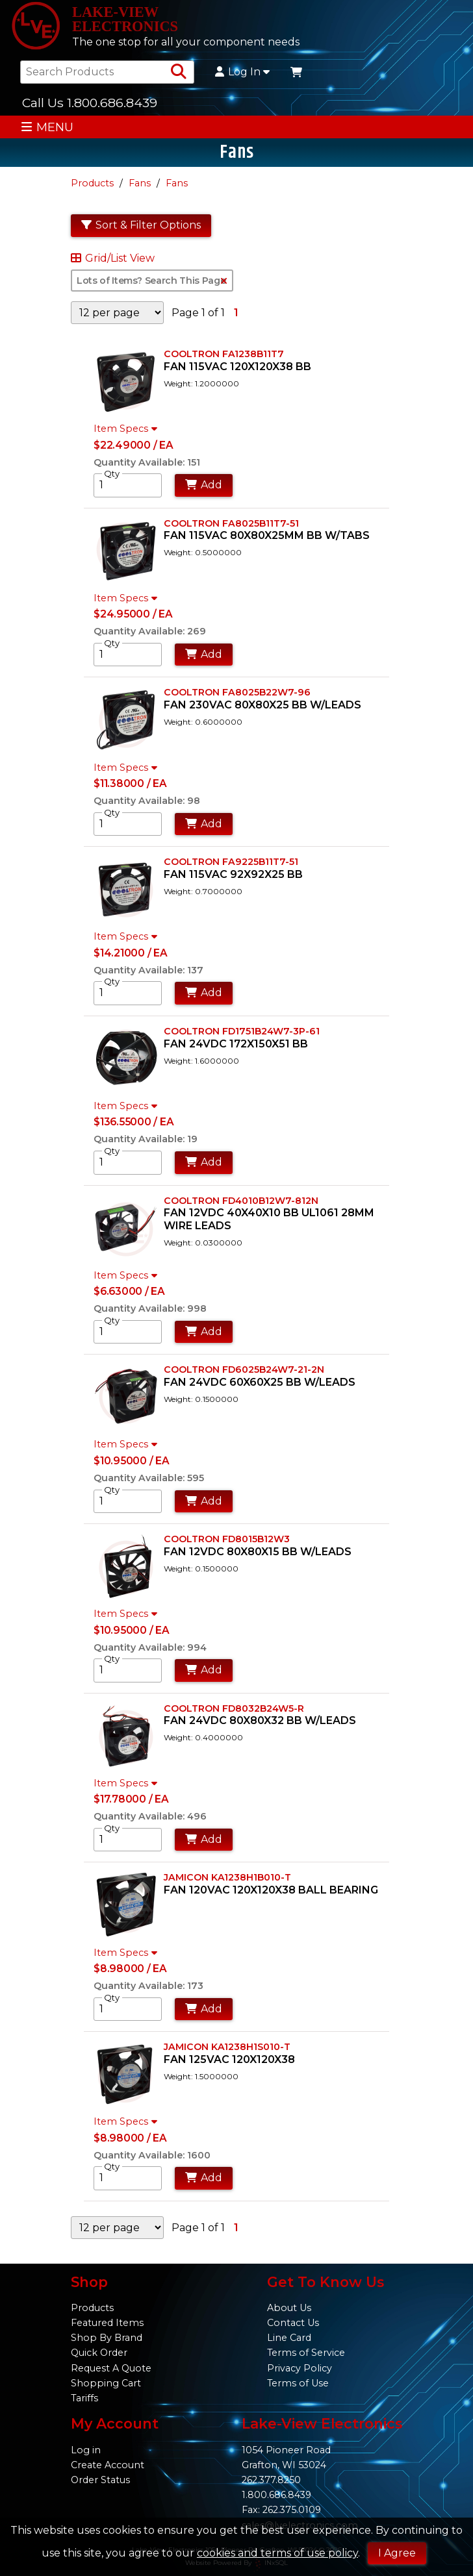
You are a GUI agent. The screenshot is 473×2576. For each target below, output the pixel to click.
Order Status (100, 2480)
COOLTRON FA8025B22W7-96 (237, 692)
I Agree (397, 2553)
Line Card (289, 2338)
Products (92, 183)
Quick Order (99, 2352)
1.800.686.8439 (276, 2495)
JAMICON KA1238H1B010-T (227, 1877)
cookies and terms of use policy (277, 2553)
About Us (289, 2308)
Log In (242, 72)
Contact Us (293, 2323)
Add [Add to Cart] (203, 485)
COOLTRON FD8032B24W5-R (234, 1708)
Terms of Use (298, 2383)
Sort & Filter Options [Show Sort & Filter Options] (141, 225)
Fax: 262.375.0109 (281, 2510)
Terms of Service (306, 2352)
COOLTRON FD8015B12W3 (227, 1539)
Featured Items (107, 2323)
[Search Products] (178, 72)
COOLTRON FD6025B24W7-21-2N (244, 1369)
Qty (112, 473)
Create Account (107, 2465)
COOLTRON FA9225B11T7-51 (231, 862)
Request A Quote (111, 2368)
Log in (86, 2450)
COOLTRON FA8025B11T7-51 (231, 523)
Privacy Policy (299, 2368)
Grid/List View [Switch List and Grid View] (113, 258)
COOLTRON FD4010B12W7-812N (241, 1201)
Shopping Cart (106, 2383)
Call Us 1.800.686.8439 (89, 102)
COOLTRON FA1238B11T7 (224, 354)
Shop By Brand (106, 2338)
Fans (140, 183)
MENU (47, 126)
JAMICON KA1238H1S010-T (227, 2047)
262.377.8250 (271, 2480)
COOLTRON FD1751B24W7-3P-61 (242, 1031)
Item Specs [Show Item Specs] (127, 428)
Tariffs (84, 2398)
